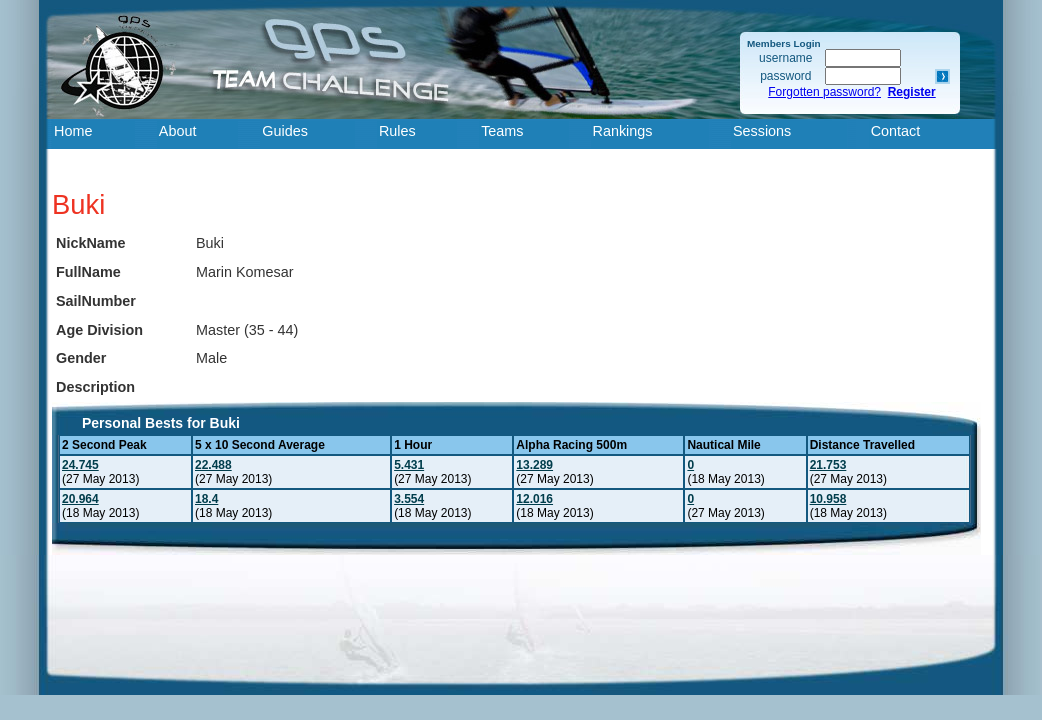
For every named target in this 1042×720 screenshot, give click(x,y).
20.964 (80, 499)
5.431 (409, 465)
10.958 (828, 499)
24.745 (80, 465)
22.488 (213, 465)
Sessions (762, 131)
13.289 (534, 465)
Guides (285, 131)
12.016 (534, 499)
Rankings (623, 131)
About (178, 131)
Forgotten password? (824, 92)
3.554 (409, 499)
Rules (397, 131)
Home (73, 131)
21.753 (828, 465)
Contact (896, 131)
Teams (502, 131)
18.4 (206, 499)
